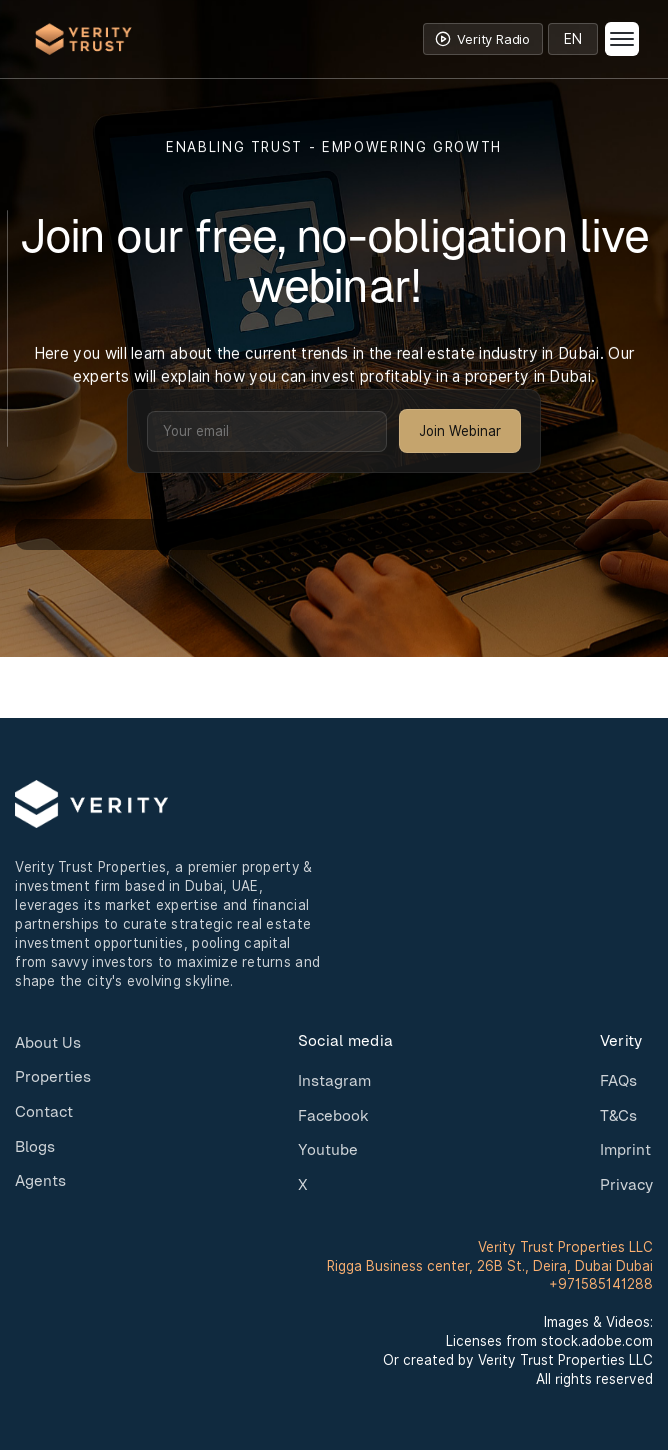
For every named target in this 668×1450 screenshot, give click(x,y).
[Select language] (573, 39)
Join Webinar (460, 431)
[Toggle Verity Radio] (483, 39)
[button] (625, 39)
